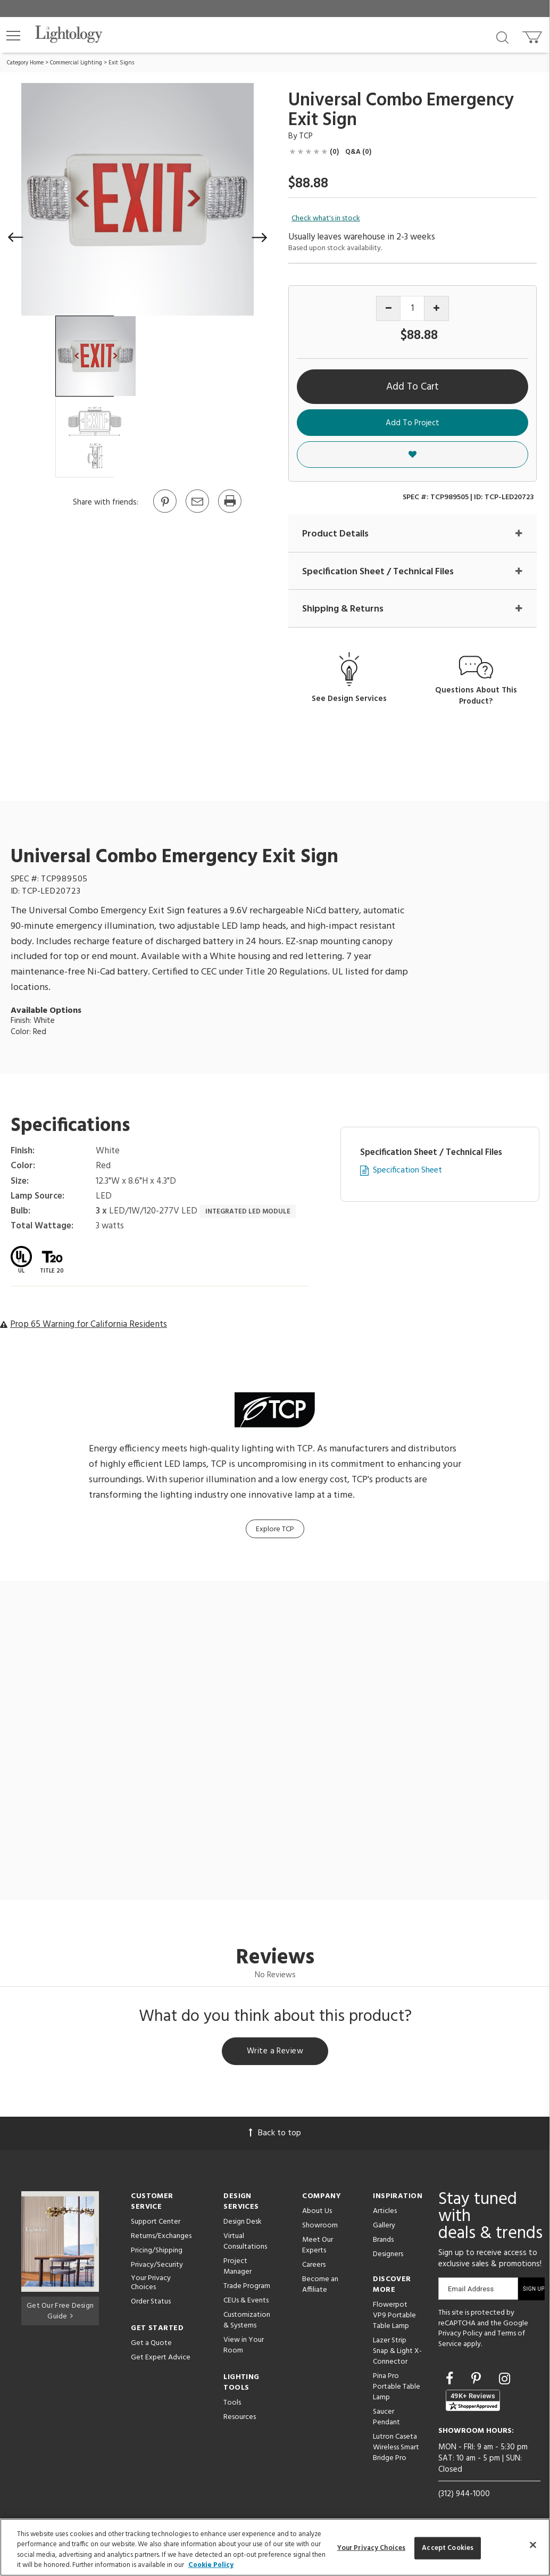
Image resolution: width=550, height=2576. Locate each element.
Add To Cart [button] (412, 387)
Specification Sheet (407, 1171)
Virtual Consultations (245, 2243)
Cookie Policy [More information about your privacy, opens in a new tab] (211, 2565)
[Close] (533, 2544)
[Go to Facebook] (451, 2381)
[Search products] (502, 36)
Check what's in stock (325, 219)
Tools (232, 2404)
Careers (314, 2266)
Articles (385, 2213)
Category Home (25, 63)
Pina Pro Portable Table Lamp (396, 2388)
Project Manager (237, 2268)
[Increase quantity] (436, 308)
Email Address (471, 2290)
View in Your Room (243, 2346)
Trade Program (246, 2288)
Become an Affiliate (320, 2286)
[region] (275, 2547)
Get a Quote (151, 2345)
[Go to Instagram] (504, 2381)
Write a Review (275, 2052)
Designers (388, 2256)
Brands (383, 2241)
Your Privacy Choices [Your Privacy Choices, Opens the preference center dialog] (371, 2548)
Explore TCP (275, 1529)
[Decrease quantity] (388, 308)
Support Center (155, 2223)
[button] (13, 36)
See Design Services (349, 699)
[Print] (229, 512)
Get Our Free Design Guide (60, 2311)
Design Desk (242, 2223)
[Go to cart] (533, 35)
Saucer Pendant (386, 2418)
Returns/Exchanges (161, 2238)
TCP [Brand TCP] (306, 136)
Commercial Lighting (76, 63)
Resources (239, 2419)
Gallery (384, 2227)
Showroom (320, 2227)
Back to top (275, 2135)
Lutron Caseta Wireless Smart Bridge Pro (396, 2449)
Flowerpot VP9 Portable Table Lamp (394, 2317)
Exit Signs (121, 63)
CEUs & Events (246, 2302)
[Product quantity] (412, 308)
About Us (317, 2213)
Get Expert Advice (160, 2359)
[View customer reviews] (472, 2402)
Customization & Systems (246, 2321)
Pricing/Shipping (156, 2252)
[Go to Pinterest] (164, 512)
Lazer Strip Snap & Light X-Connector (397, 2352)
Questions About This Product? (476, 696)
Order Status (151, 2303)
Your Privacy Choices (151, 2285)
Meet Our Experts (317, 2246)
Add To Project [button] (412, 423)
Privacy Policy (460, 2335)
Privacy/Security (157, 2266)
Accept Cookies (447, 2548)
